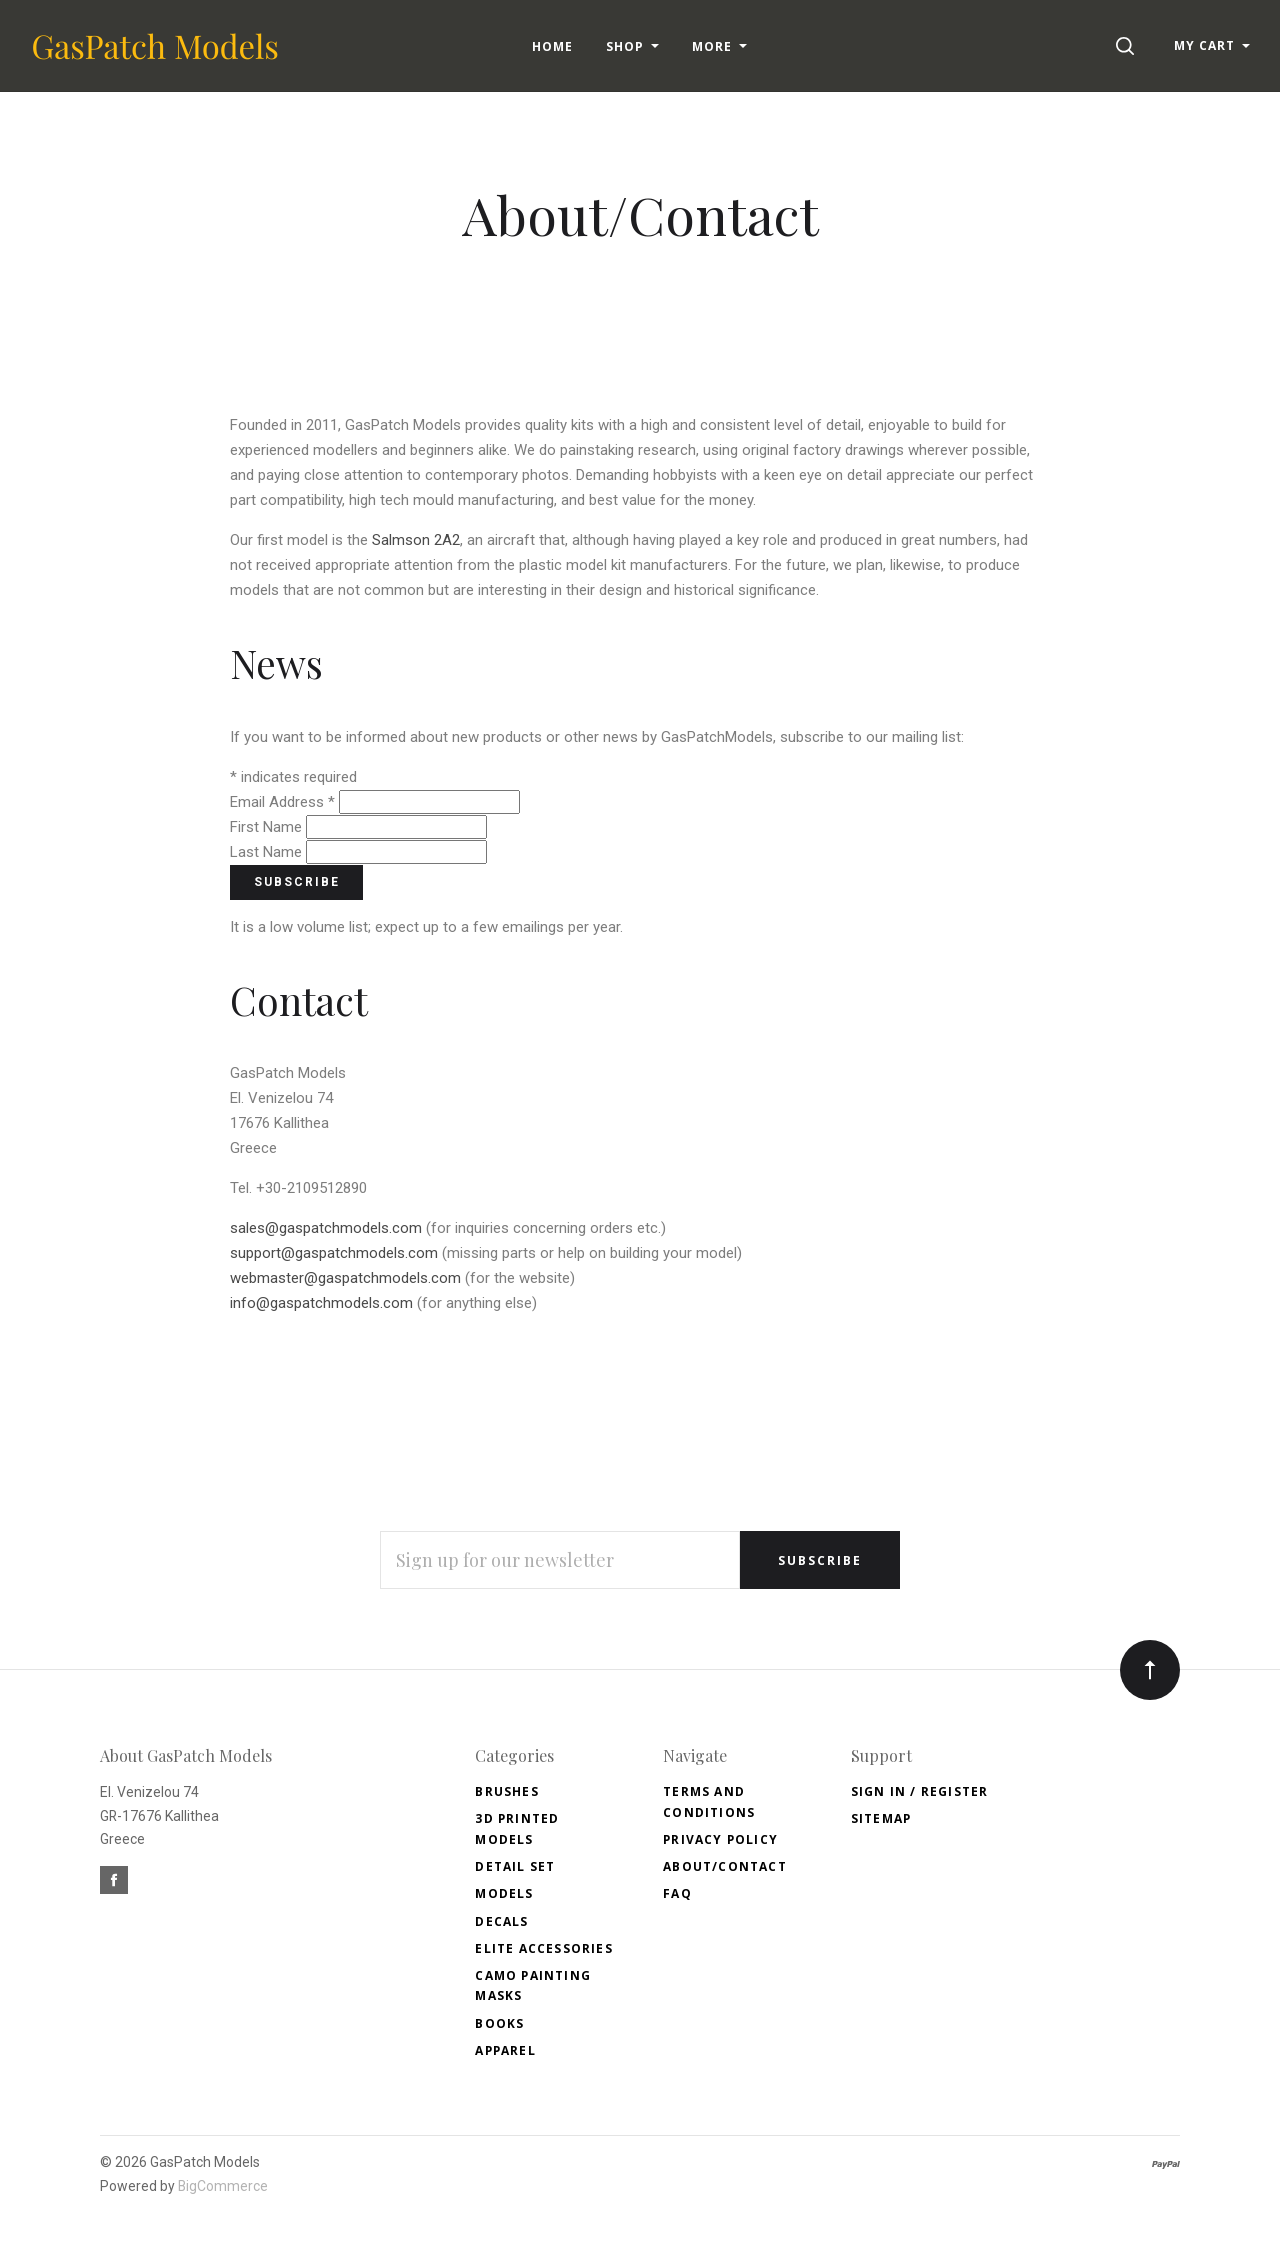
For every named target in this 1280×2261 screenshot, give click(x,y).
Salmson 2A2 (416, 540)
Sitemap (881, 1818)
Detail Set (515, 1866)
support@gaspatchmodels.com (334, 1253)
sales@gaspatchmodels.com (326, 1228)
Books (499, 2023)
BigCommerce (223, 2186)
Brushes (506, 1791)
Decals (501, 1921)
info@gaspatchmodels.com (321, 1303)
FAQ (677, 1893)
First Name (268, 827)
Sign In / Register (920, 1791)
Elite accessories (543, 1948)
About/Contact (725, 1866)
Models (504, 1893)
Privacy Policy (720, 1839)
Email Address (284, 802)
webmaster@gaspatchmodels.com (345, 1278)
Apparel (505, 2050)
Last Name (268, 852)
